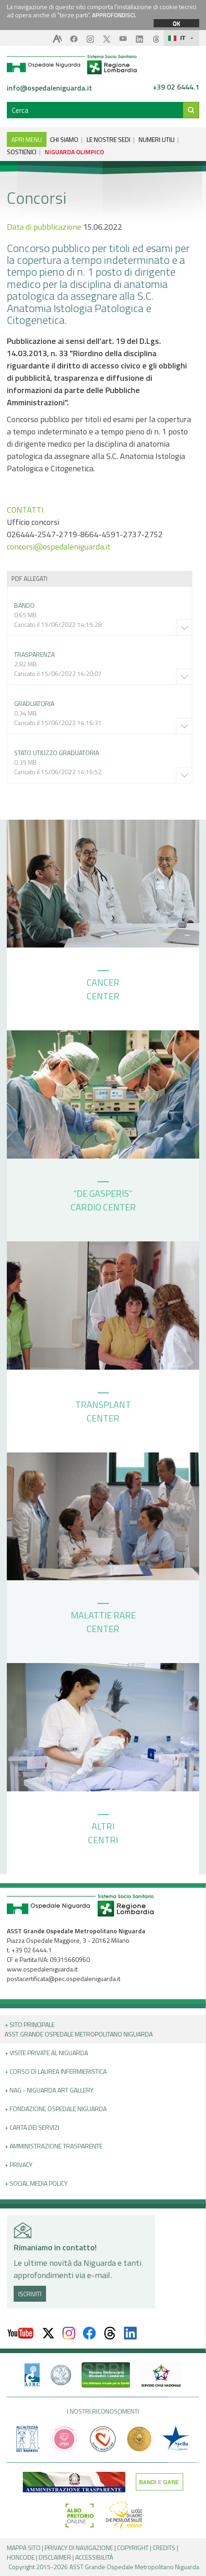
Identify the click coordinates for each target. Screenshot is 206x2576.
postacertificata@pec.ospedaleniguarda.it (63, 1978)
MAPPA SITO (24, 2547)
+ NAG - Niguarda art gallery (49, 2090)
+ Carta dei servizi (32, 2127)
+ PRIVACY (18, 2164)
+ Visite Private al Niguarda (46, 2052)
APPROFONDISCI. (114, 15)
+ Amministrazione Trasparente (54, 2146)
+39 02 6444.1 (176, 87)
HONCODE (21, 2557)
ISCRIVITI (29, 2294)
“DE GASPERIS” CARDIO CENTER (103, 1197)
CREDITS (164, 2547)
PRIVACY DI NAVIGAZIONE (79, 2547)
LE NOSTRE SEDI (108, 139)
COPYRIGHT (133, 2547)
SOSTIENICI (21, 151)
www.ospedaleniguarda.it (42, 1969)
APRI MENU (26, 139)
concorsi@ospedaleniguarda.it (58, 546)
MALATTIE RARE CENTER (103, 1619)
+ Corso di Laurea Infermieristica (56, 2071)
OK (176, 23)
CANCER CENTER (103, 986)
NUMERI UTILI (157, 139)
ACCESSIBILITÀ (94, 2557)
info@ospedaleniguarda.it (49, 87)
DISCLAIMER (55, 2557)
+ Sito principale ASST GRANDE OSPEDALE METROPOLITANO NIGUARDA (79, 2029)
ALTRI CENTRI (103, 1830)
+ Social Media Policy (36, 2183)
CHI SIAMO (64, 139)
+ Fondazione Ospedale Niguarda (56, 2108)
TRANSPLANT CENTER (103, 1408)
